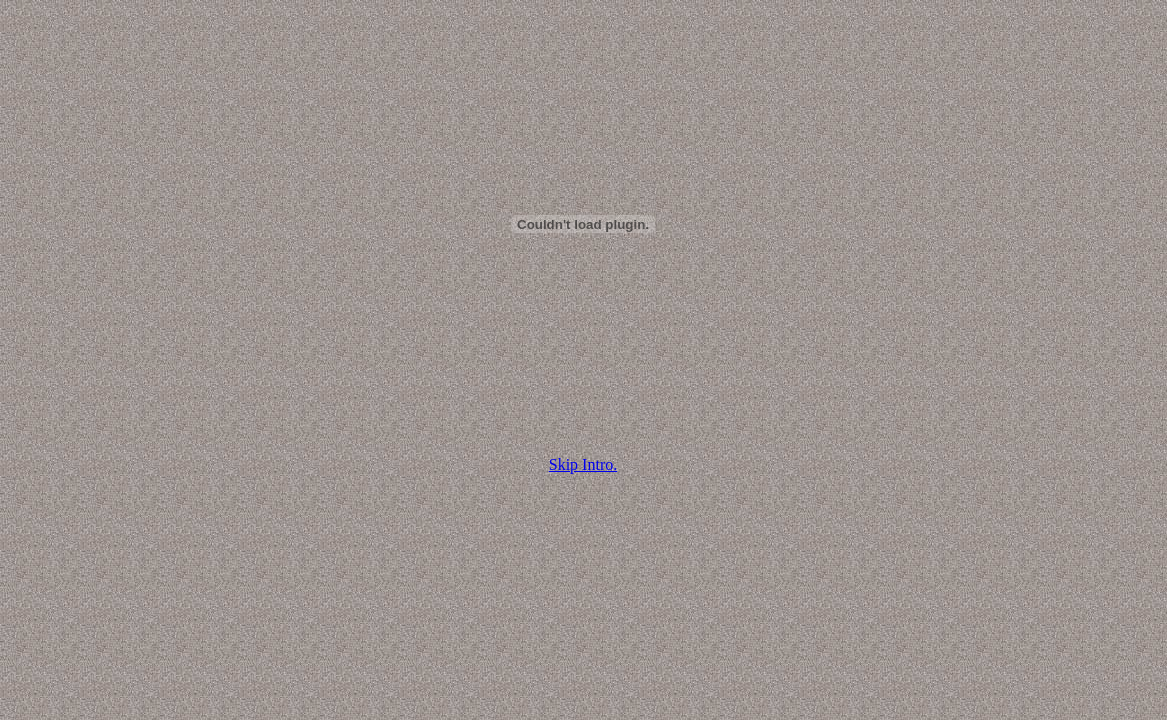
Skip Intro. (583, 464)
